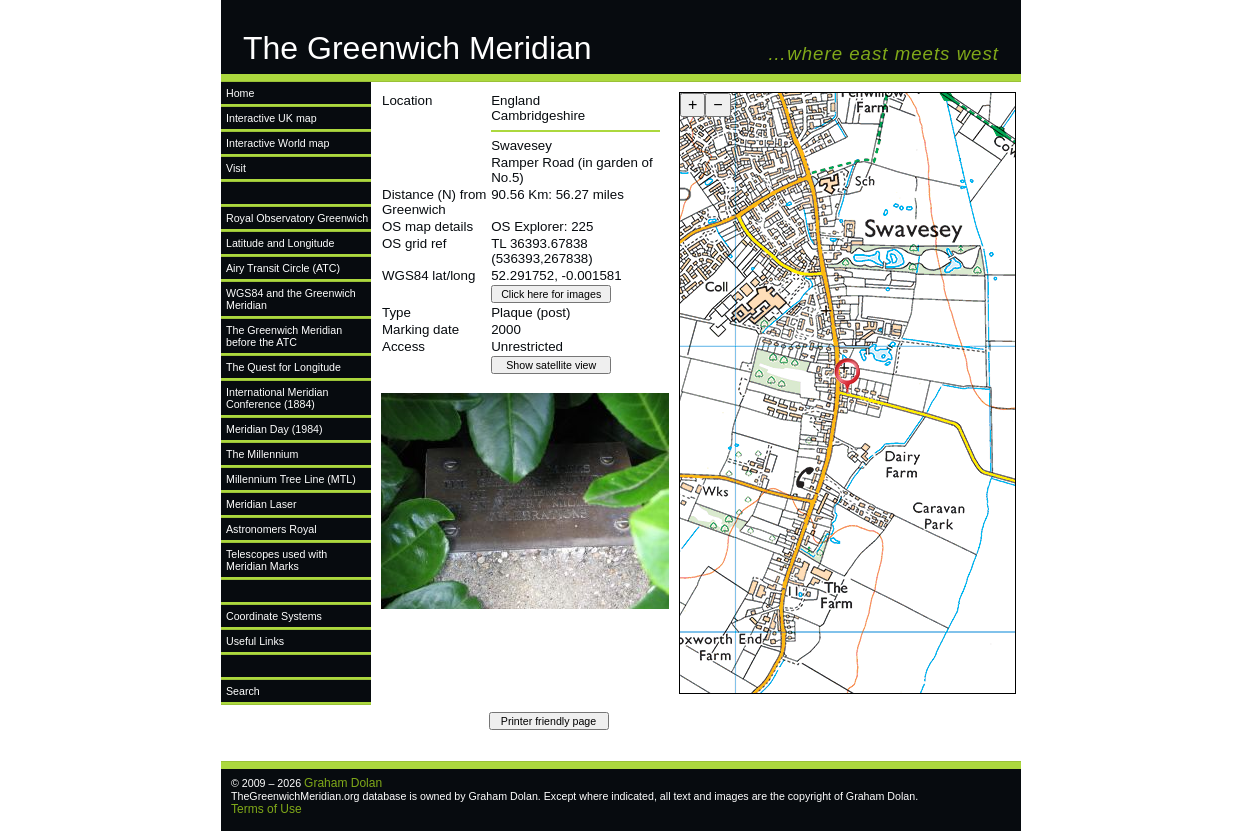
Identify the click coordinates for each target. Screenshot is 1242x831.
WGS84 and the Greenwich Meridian (291, 299)
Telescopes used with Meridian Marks (276, 560)
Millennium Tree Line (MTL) (291, 479)
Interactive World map (277, 143)
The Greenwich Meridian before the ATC (284, 336)
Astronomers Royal (271, 529)
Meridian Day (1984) (274, 429)
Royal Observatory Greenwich (297, 218)
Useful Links (255, 641)
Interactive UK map (271, 118)
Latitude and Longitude (280, 243)
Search (243, 691)
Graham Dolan (343, 783)
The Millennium (262, 454)
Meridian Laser (261, 504)
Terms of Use (266, 809)
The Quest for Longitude (283, 367)
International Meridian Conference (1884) (277, 398)
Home (240, 93)
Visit (236, 168)
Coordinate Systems (274, 616)
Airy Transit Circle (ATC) (283, 268)
